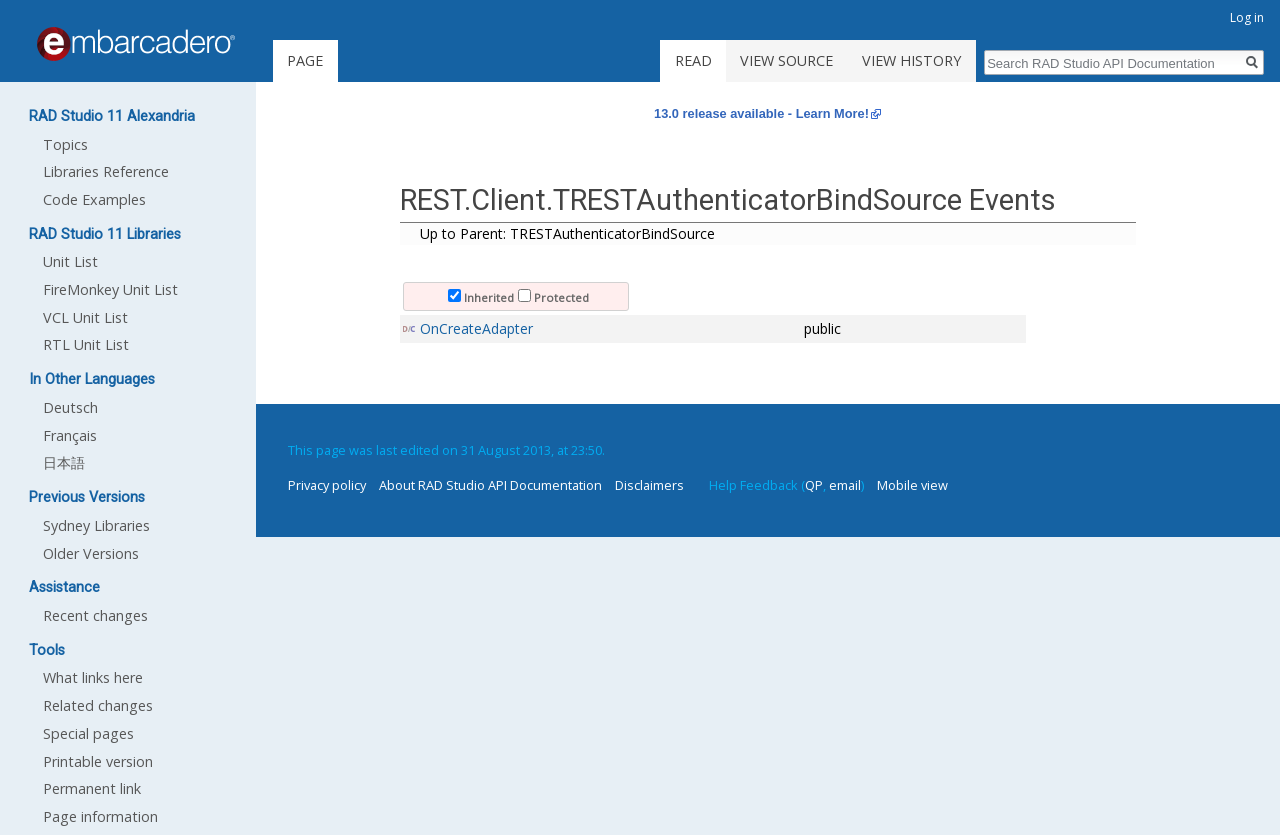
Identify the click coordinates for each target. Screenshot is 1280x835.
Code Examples (94, 199)
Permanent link (92, 788)
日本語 (64, 462)
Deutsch (70, 407)
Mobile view (912, 485)
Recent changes (95, 615)
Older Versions (91, 553)
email (845, 485)
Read (693, 60)
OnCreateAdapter (476, 328)
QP (814, 485)
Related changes (98, 705)
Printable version (98, 761)
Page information (100, 816)
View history (911, 60)
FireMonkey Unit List (110, 289)
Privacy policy (327, 485)
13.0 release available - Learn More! (761, 113)
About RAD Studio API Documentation (490, 485)
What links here (93, 677)
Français (70, 435)
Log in (1247, 17)
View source (786, 60)
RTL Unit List (86, 344)
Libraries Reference (106, 171)
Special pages (88, 733)
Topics (65, 144)
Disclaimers (649, 485)
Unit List (70, 261)
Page (305, 60)
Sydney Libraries (96, 525)
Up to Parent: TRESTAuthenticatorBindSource (567, 233)
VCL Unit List (85, 317)
